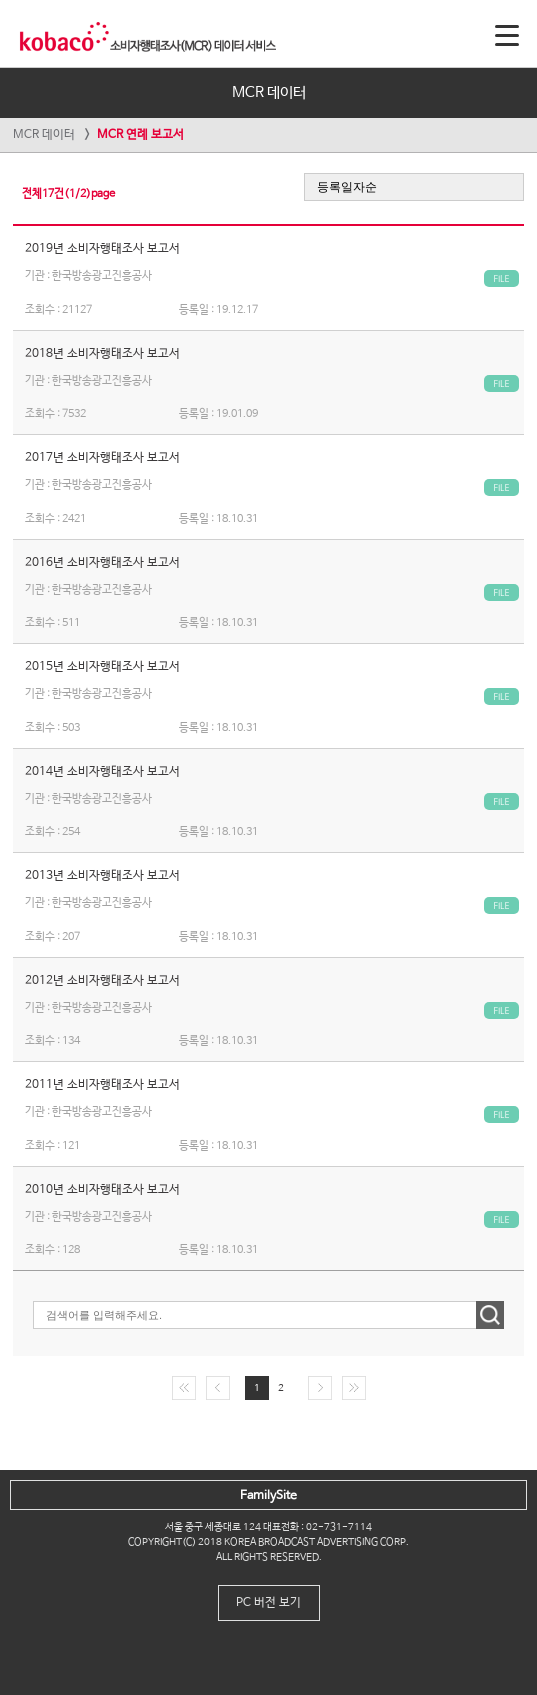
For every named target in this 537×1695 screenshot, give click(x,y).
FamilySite (268, 1496)
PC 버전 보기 (268, 1603)
